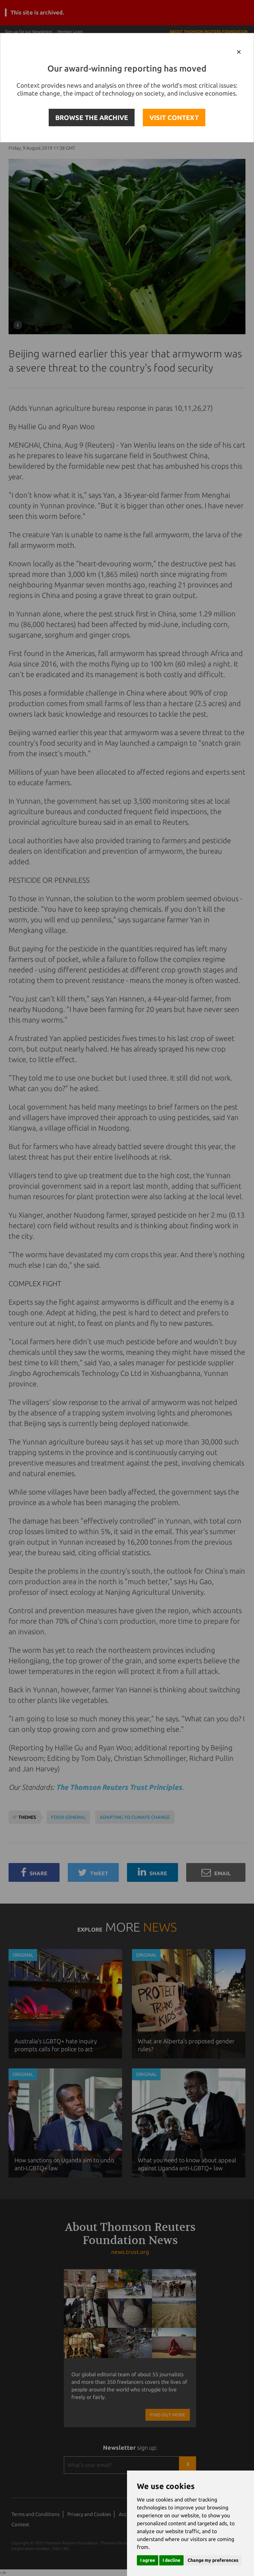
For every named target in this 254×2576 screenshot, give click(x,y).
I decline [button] (171, 2560)
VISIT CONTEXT (174, 117)
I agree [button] (147, 2560)
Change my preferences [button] (213, 2560)
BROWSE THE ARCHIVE (91, 117)
